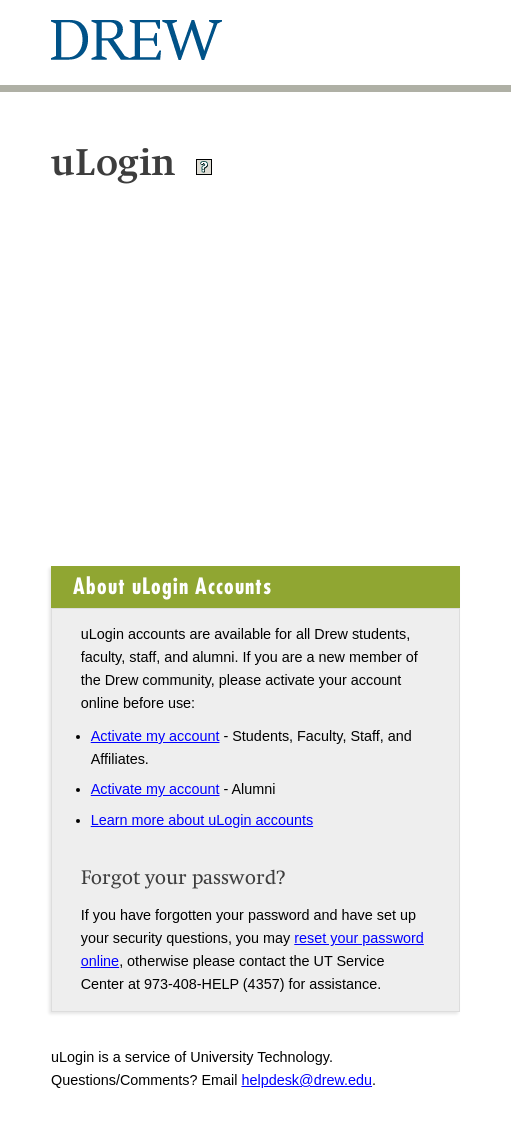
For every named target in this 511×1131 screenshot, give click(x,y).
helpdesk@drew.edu (306, 1080)
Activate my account (155, 736)
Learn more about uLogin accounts (202, 820)
